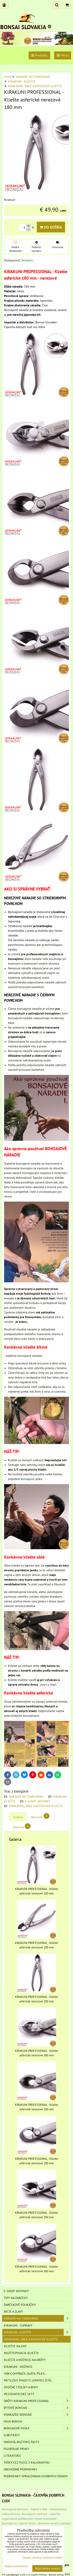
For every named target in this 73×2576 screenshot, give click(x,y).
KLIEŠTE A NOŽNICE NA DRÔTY (25, 2360)
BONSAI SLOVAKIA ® (26, 27)
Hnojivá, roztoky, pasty (21, 2442)
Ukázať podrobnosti (16, 2566)
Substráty (12, 2435)
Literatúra (12, 2456)
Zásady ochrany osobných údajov (42, 2557)
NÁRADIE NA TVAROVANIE (26, 1796)
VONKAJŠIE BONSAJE (37, 2414)
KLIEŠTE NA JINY (15, 2346)
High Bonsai (13, 2421)
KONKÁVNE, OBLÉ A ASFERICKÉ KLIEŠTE (36, 1806)
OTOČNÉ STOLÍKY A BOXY (21, 2387)
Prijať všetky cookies (47, 2568)
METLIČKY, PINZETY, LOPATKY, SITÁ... (28, 2380)
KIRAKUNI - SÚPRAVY (18, 2325)
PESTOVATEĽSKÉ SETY (19, 2394)
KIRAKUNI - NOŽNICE (18, 2367)
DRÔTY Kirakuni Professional (37, 2401)
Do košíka (51, 227)
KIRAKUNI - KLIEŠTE (37, 2332)
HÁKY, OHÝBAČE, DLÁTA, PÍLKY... (25, 2373)
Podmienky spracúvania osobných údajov (36, 2476)
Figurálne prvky (16, 2449)
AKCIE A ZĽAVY (13, 2311)
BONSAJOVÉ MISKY (37, 2428)
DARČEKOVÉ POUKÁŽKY (20, 2305)
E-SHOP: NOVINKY (37, 1801)
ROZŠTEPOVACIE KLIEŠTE (21, 2353)
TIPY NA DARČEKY (16, 2298)
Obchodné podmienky (20, 2469)
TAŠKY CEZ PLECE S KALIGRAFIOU (26, 2462)
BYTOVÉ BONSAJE (37, 2407)
